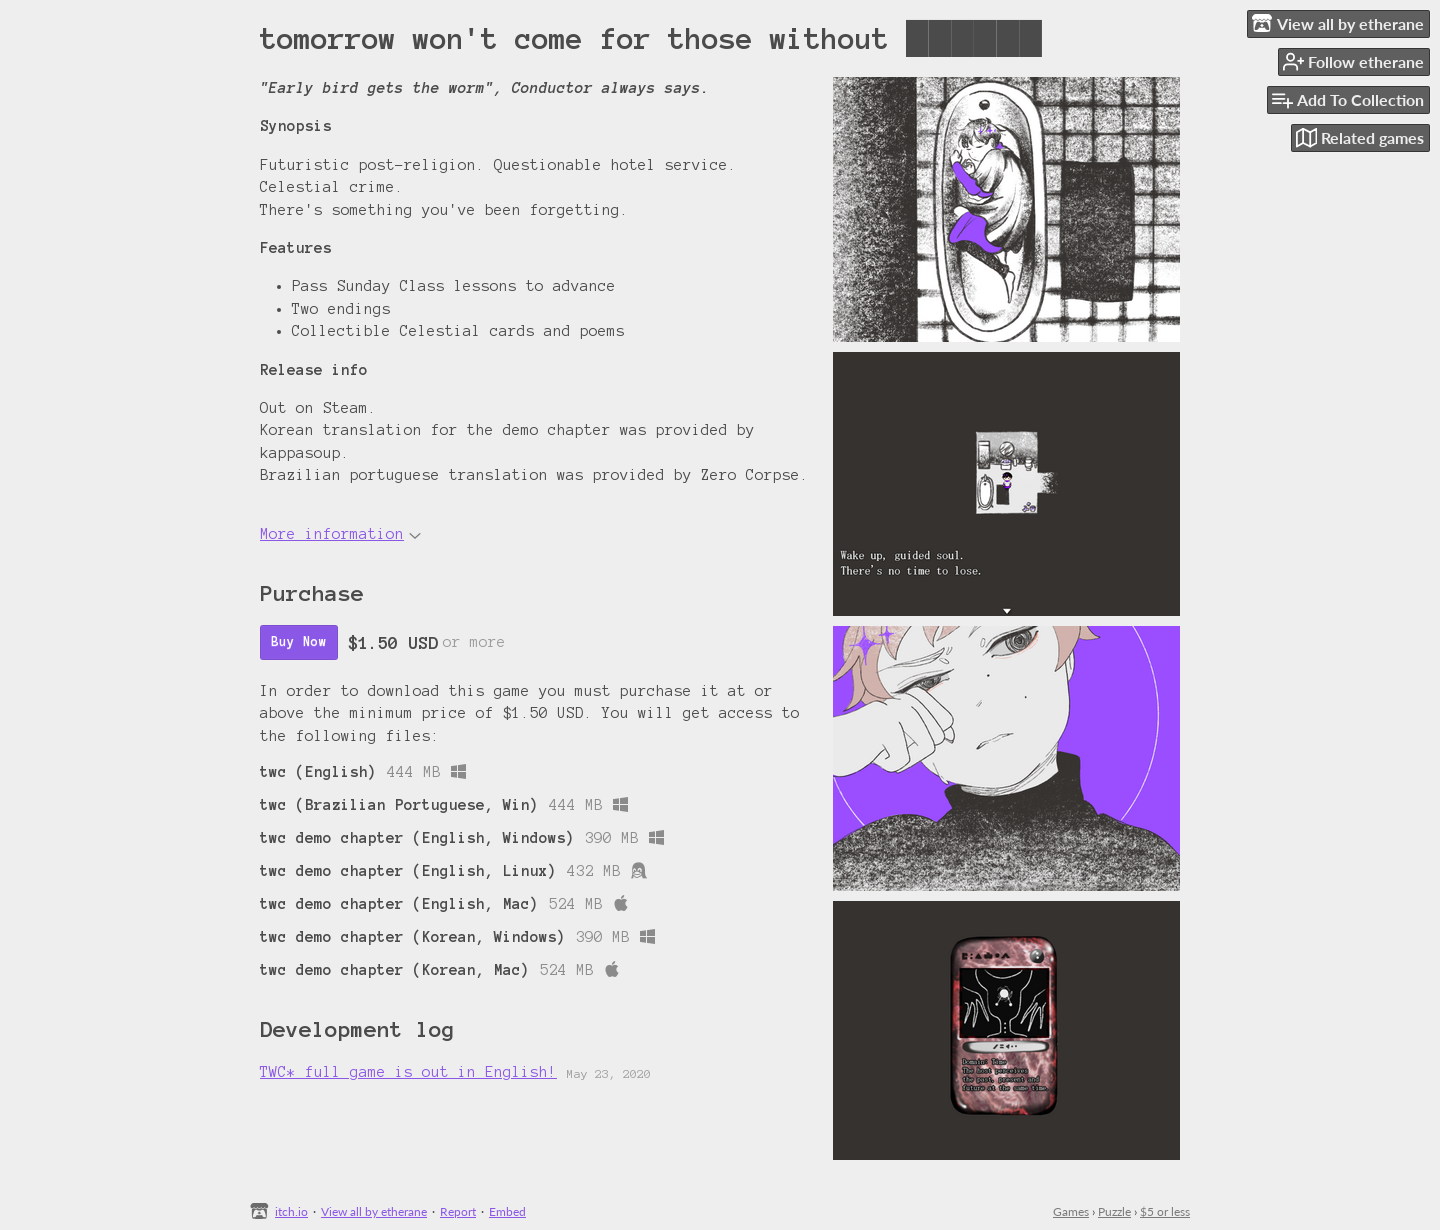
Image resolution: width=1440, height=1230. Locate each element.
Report (458, 1211)
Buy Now (299, 642)
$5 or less (1165, 1211)
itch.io (291, 1211)
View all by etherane (374, 1211)
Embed (507, 1211)
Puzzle (1114, 1211)
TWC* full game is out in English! (408, 1072)
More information (340, 534)
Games (1071, 1211)
